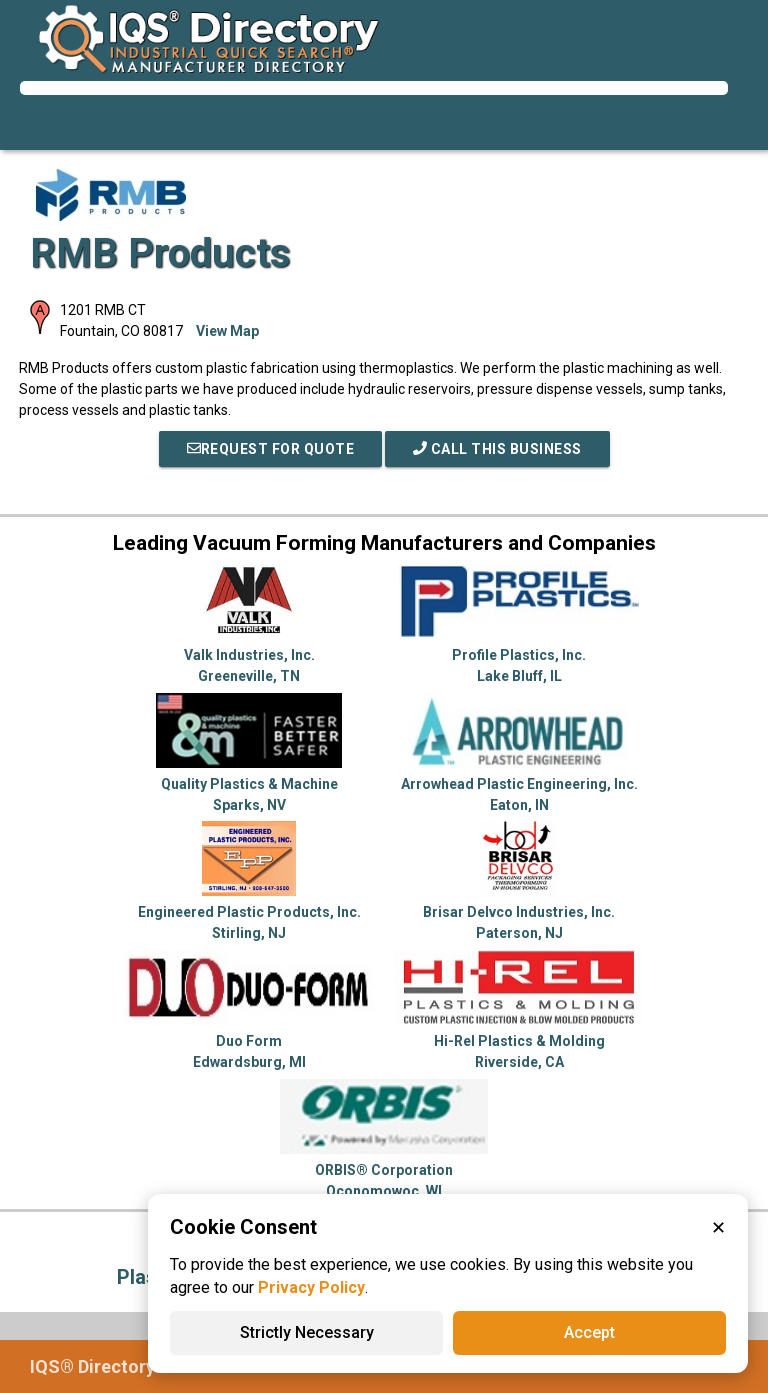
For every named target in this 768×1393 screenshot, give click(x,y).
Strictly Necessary (307, 1332)
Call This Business (497, 449)
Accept (589, 1332)
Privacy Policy (311, 1287)
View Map (227, 331)
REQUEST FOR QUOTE (271, 449)
